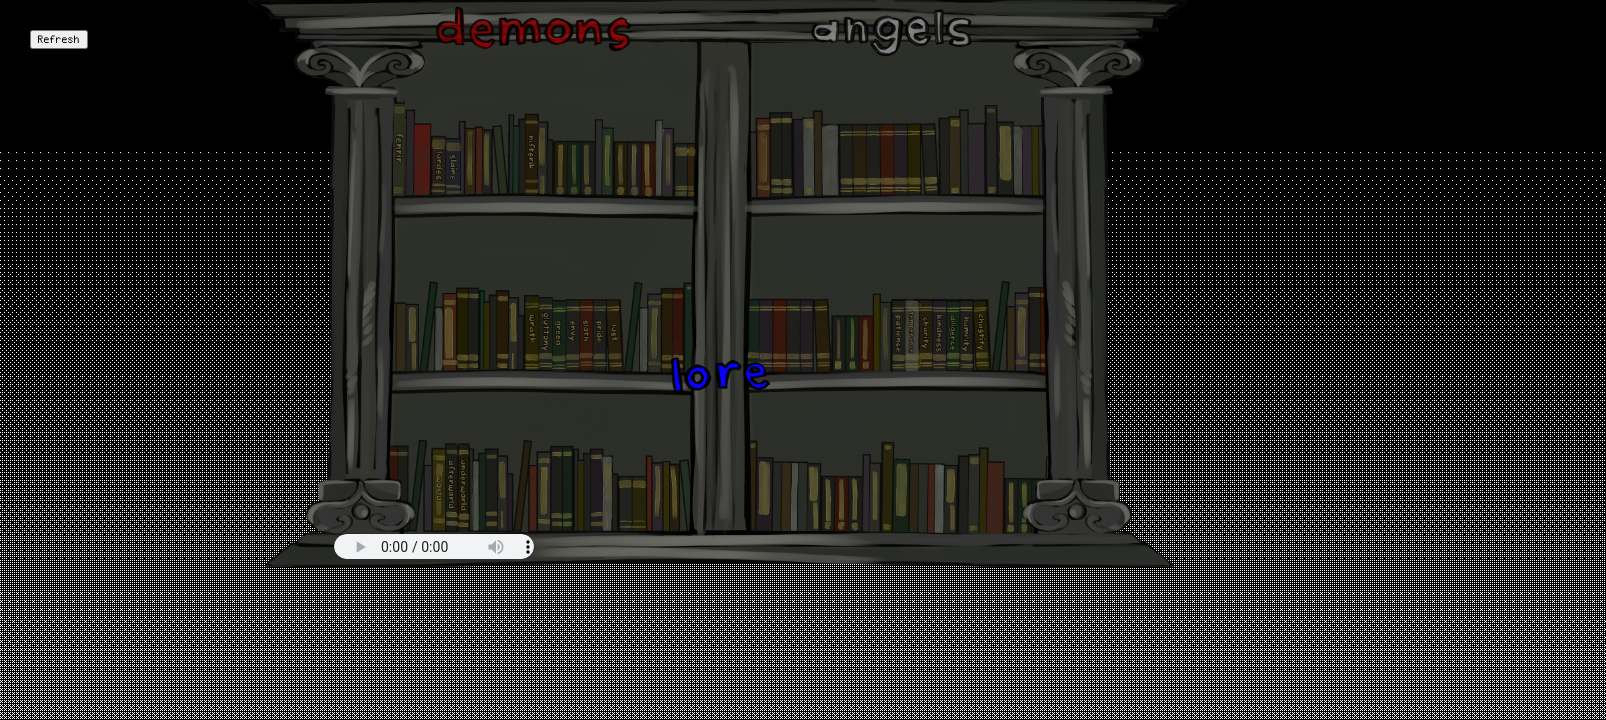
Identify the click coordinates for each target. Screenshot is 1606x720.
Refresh (59, 39)
